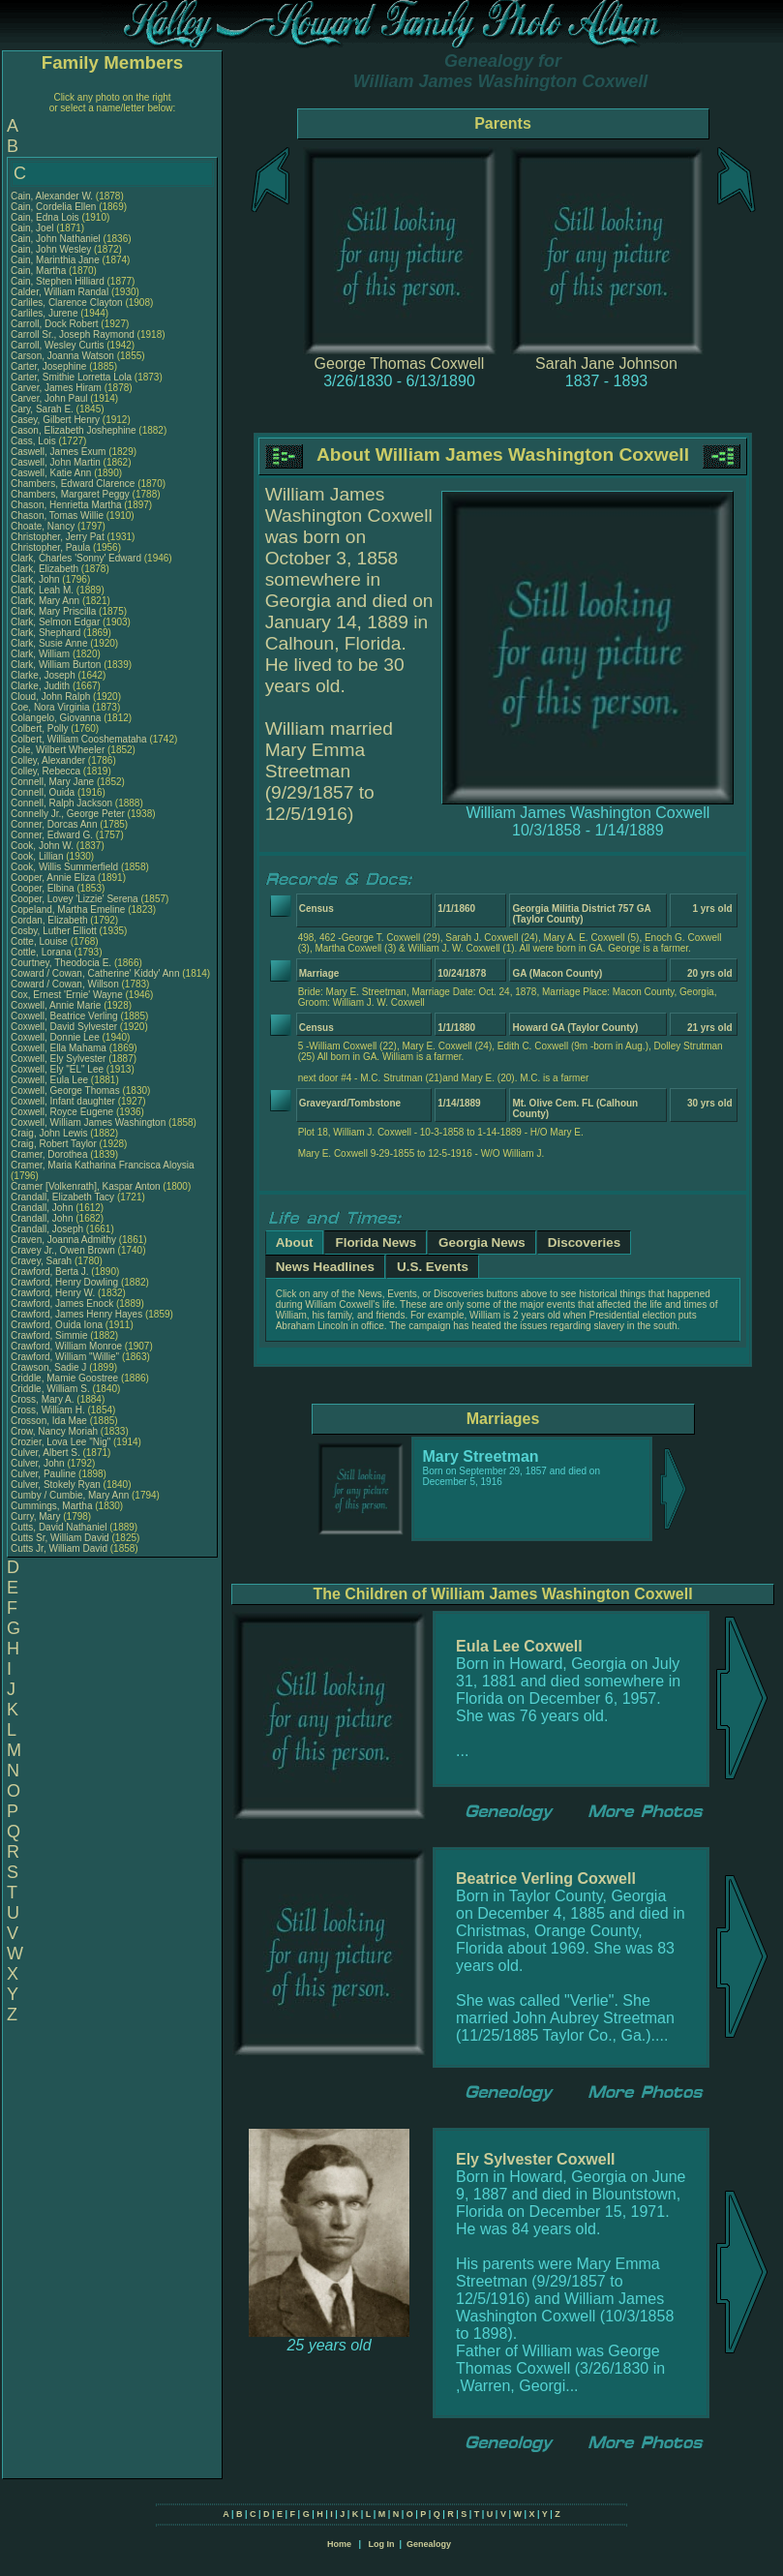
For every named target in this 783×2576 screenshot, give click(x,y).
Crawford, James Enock (62, 1303)
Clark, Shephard (47, 632)
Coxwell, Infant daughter (64, 1101)
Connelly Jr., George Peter (68, 813)
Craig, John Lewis (49, 1133)
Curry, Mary (37, 1516)
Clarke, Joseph (44, 675)
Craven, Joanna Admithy (63, 1239)
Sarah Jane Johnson (606, 363)
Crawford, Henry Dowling (64, 1282)
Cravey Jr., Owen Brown (63, 1250)
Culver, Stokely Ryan (56, 1484)
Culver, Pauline (44, 1474)
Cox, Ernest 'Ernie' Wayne (67, 994)
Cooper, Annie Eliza (53, 877)
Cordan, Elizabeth (50, 920)
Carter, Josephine (50, 366)
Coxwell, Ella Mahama (58, 1048)
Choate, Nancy (44, 526)
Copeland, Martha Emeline (68, 909)
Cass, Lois (34, 441)
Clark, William (42, 654)
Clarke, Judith (42, 686)
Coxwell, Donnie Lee (55, 1037)
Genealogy (429, 2544)
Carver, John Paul (49, 398)
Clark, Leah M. (42, 590)
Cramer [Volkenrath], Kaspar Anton (86, 1186)
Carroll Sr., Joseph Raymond (73, 334)
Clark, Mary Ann (45, 600)
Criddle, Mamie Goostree (64, 1378)
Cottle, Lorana (43, 952)
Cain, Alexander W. (52, 196)
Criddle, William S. (50, 1388)
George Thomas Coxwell (400, 363)
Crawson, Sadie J (48, 1367)
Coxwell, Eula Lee (49, 1080)
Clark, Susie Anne (49, 643)
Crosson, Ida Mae (49, 1420)
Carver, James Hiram (56, 387)
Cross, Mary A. (43, 1399)
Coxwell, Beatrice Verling (64, 1016)
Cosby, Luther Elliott (54, 930)
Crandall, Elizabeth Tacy (62, 1197)
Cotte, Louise (41, 941)
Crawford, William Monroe (66, 1346)
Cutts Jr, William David (59, 1548)
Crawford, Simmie (50, 1335)
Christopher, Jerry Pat (58, 536)
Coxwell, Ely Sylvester (58, 1058)
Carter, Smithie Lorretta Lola (71, 377)
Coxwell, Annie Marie (56, 1005)
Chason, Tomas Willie (57, 515)
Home (339, 2544)
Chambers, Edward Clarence (73, 483)
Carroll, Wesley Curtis (58, 345)
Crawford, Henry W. (53, 1293)
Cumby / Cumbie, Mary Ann (70, 1495)
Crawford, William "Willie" (66, 1356)
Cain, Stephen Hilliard (58, 281)
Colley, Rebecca (47, 771)
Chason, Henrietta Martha (66, 505)
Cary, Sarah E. (42, 409)
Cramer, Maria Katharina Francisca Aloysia (103, 1165)
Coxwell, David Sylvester (64, 1026)
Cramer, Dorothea (50, 1154)
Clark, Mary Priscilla (53, 611)
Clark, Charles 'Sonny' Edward (76, 558)
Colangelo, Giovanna (57, 717)
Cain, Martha (40, 270)
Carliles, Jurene (45, 313)
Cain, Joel (33, 228)
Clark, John (36, 579)
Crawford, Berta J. (50, 1271)
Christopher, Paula (52, 547)
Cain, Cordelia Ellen (53, 206)
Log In (381, 2544)
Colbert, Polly (41, 728)
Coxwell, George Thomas (65, 1090)
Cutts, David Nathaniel (59, 1527)
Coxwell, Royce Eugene (62, 1111)
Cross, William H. (48, 1410)
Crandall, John (43, 1207)
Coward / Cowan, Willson (66, 984)
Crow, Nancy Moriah (54, 1431)
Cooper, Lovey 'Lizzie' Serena (74, 899)
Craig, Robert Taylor (54, 1143)
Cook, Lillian (38, 856)
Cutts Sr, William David (60, 1537)
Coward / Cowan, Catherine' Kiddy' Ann (95, 973)
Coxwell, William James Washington (88, 1122)
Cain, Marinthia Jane (55, 260)
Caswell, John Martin (56, 462)
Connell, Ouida (44, 792)
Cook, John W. (42, 845)
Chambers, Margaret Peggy (70, 494)
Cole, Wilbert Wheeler (58, 749)
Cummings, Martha (53, 1505)
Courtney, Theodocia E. (61, 962)
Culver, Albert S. (45, 1452)
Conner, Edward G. (52, 835)
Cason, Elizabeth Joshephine (73, 430)
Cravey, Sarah (43, 1261)
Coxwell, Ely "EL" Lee (57, 1069)
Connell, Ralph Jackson (61, 803)
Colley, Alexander (49, 760)
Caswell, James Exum (58, 451)
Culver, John (39, 1463)
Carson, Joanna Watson (62, 355)
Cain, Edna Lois (45, 217)
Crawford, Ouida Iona (57, 1324)
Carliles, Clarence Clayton (67, 302)
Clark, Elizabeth (46, 568)
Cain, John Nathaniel (56, 238)
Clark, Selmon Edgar (55, 622)
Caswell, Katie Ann (51, 473)
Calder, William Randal (59, 292)
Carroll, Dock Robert (55, 323)
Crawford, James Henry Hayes (76, 1314)
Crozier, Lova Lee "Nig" (60, 1442)
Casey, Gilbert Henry (55, 419)
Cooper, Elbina (43, 888)
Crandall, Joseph (48, 1229)
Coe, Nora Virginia (50, 707)
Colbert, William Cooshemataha (79, 739)
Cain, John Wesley (51, 249)
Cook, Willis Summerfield (64, 867)
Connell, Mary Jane (52, 781)
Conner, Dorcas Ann (54, 824)
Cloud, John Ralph (50, 696)
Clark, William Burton (56, 664)
